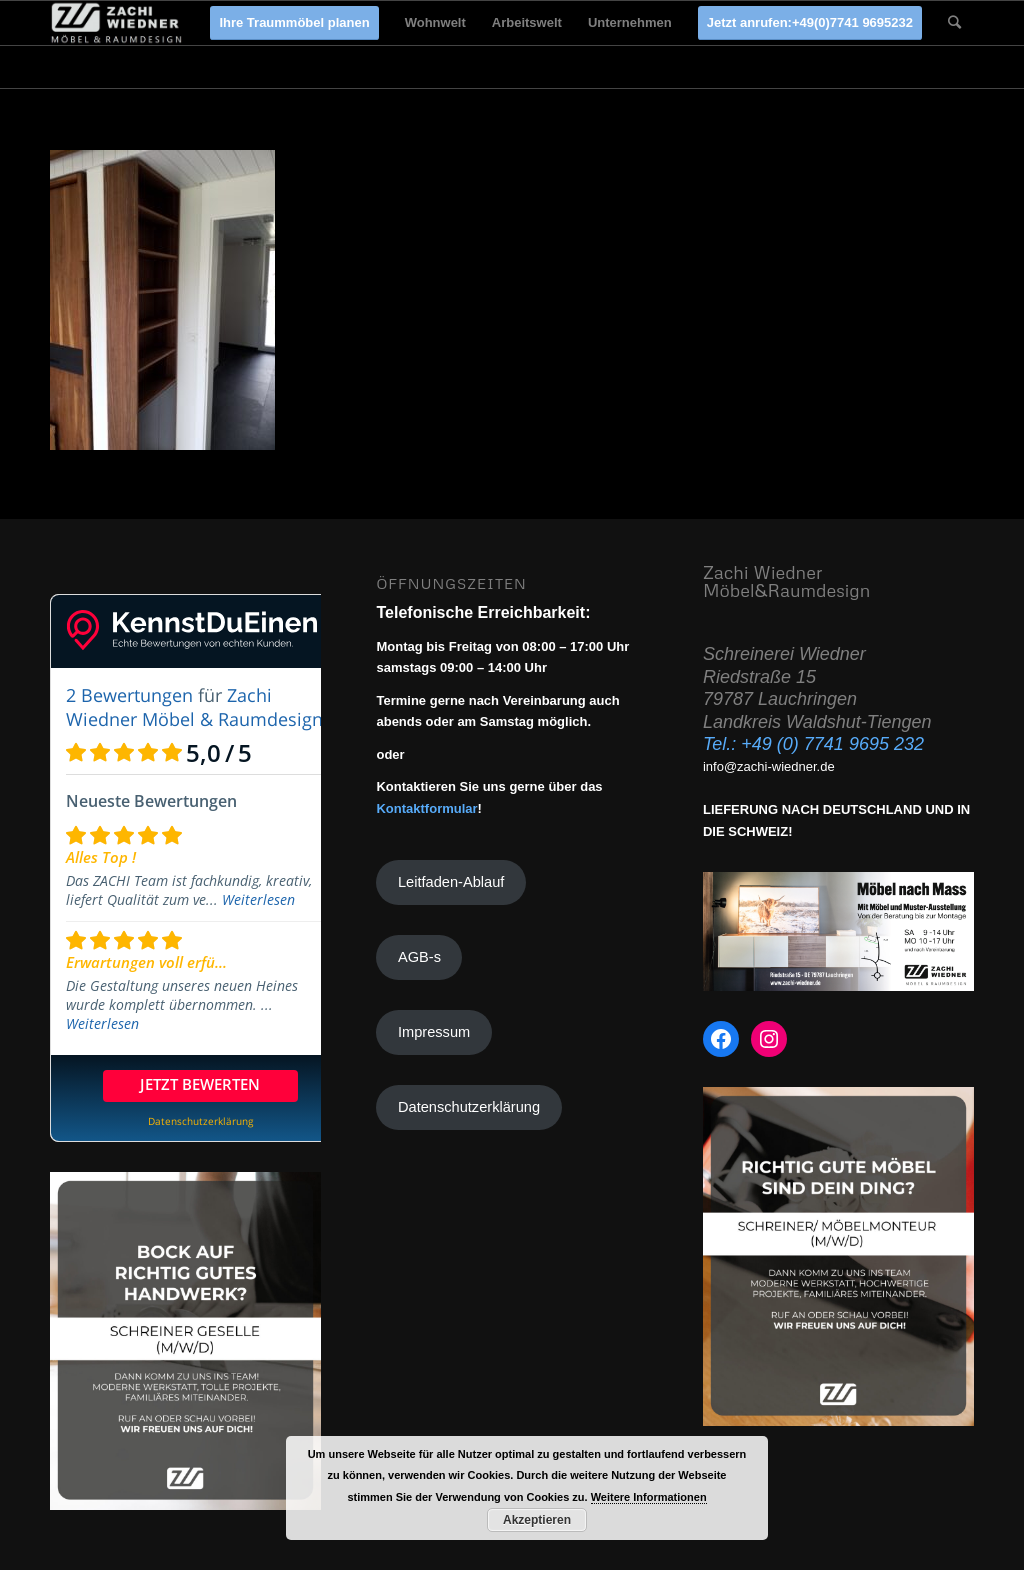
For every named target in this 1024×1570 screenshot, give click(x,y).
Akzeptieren (537, 1520)
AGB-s (419, 957)
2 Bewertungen (129, 695)
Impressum (434, 1032)
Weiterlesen (258, 899)
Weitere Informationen (649, 1497)
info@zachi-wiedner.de (769, 766)
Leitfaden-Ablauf (451, 882)
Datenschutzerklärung (469, 1107)
